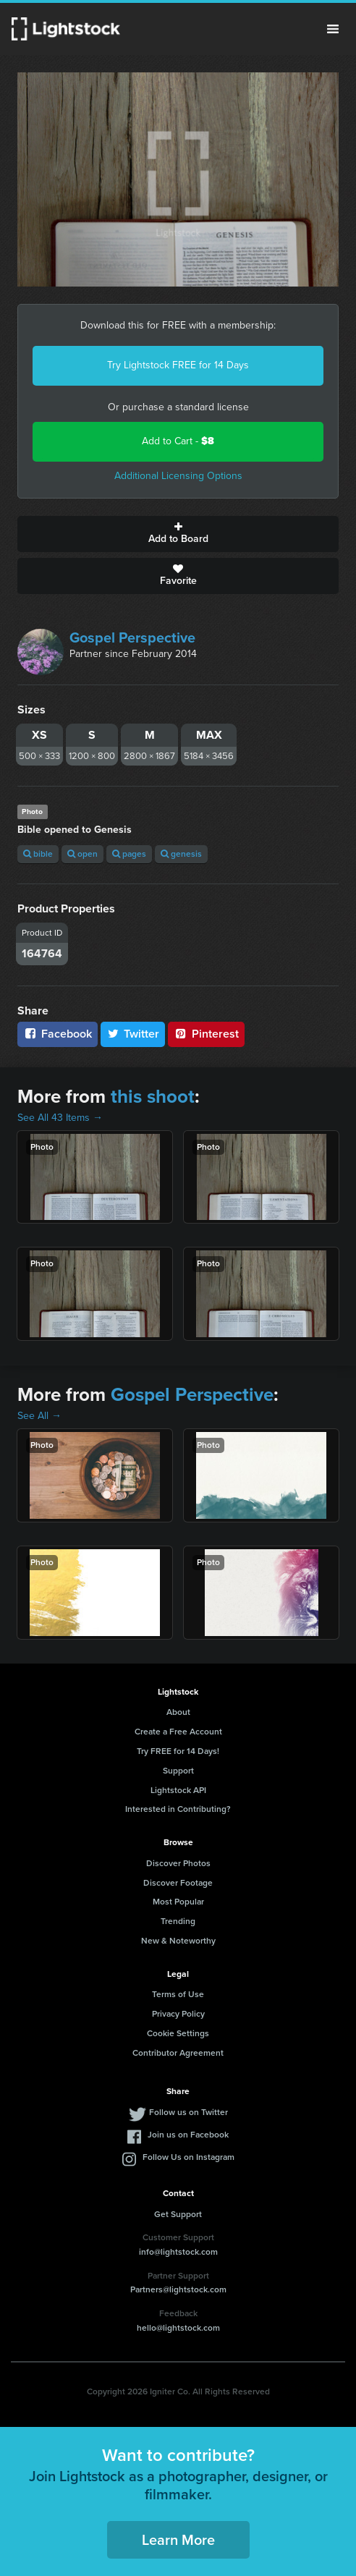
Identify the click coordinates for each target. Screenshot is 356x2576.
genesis (181, 853)
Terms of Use (178, 1994)
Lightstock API (178, 1790)
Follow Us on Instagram (188, 2157)
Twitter (133, 1033)
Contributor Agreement (178, 2052)
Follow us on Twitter (188, 2112)
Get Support (178, 2214)
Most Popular (178, 1901)
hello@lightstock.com (178, 2327)
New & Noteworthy (178, 1940)
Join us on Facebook (188, 2134)
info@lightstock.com (178, 2251)
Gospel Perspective (132, 637)
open (82, 853)
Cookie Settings (178, 2033)
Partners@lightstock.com (178, 2289)
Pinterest (206, 1033)
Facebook (57, 1033)
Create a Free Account (178, 1731)
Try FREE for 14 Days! (178, 1751)
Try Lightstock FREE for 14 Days (178, 365)
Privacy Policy (178, 2013)
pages (129, 853)
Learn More (178, 2540)
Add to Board (178, 534)
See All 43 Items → (60, 1117)
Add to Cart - (178, 441)
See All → (39, 1415)
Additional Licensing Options (178, 475)
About (178, 1712)
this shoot (153, 1096)
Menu (332, 29)
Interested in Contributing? (178, 1809)
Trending (178, 1921)
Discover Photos (178, 1863)
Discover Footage (178, 1882)
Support (178, 1770)
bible (38, 853)
